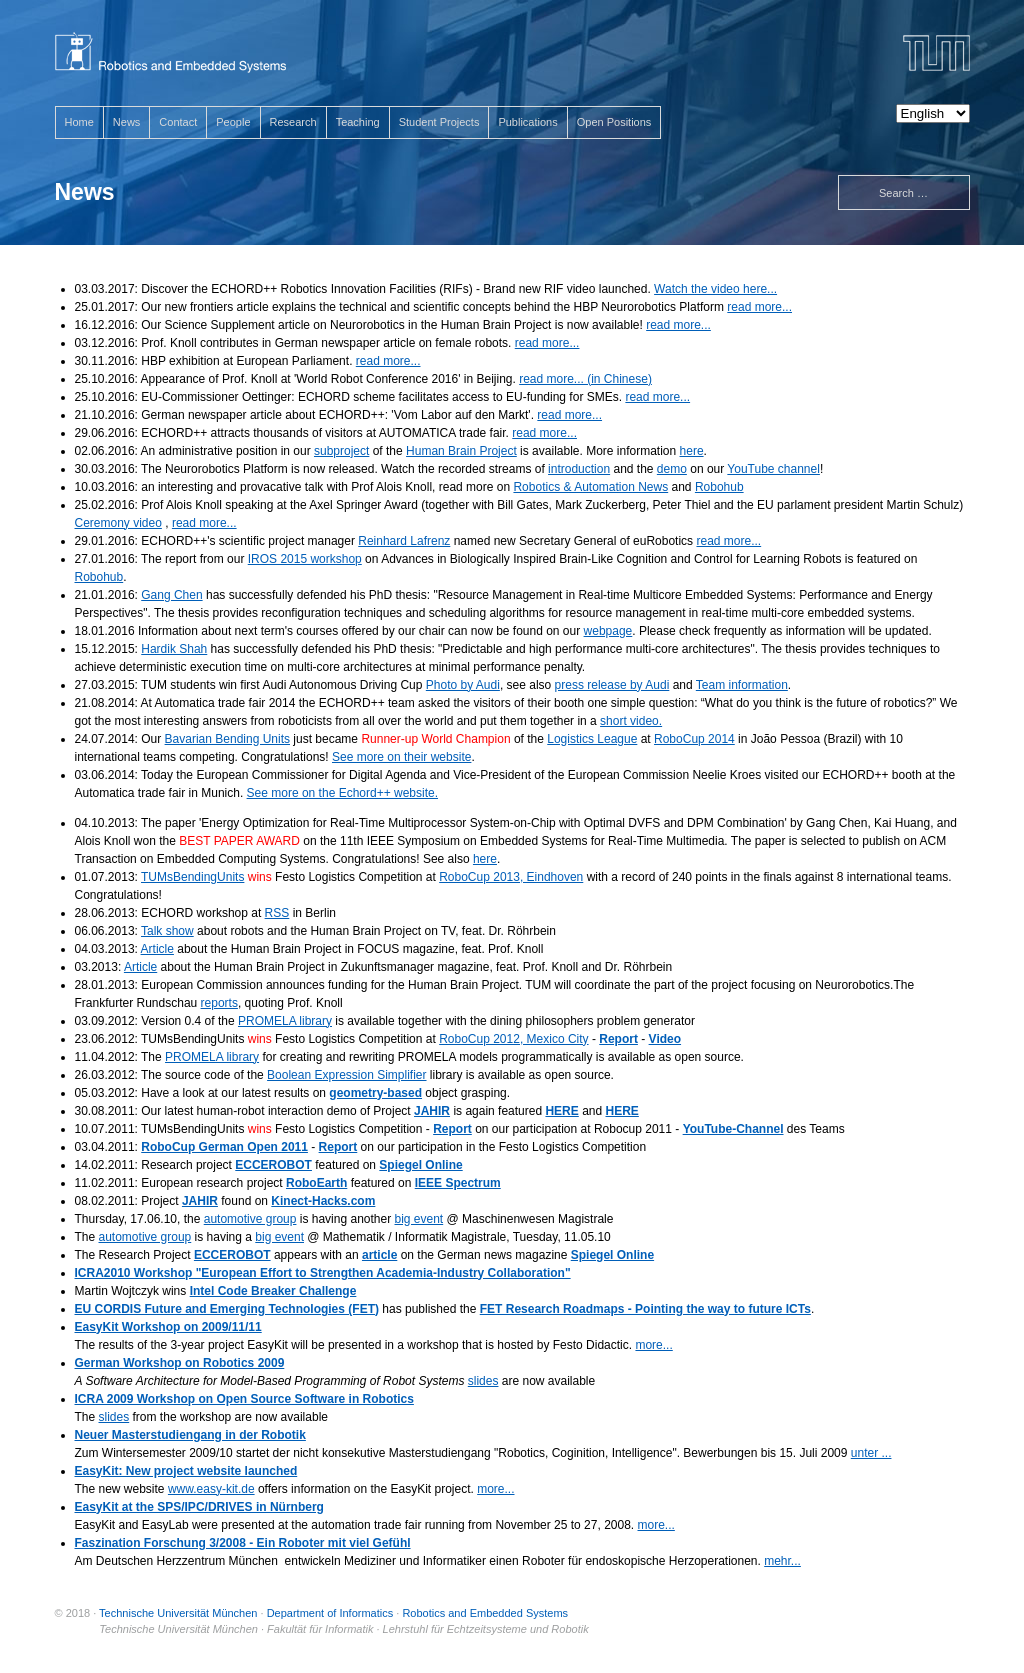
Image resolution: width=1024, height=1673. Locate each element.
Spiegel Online (420, 1165)
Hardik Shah (174, 649)
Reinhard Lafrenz (404, 541)
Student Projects (439, 122)
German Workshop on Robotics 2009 (180, 1363)
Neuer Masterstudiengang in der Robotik (190, 1435)
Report (618, 1039)
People (233, 122)
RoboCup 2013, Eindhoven (511, 877)
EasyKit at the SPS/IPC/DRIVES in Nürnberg (199, 1507)
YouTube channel (773, 469)
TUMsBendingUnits (192, 877)
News (127, 122)
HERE (561, 1111)
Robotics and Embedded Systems (485, 1613)
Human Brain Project (461, 451)
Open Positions (614, 122)
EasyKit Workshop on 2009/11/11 (168, 1327)
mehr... (782, 1561)
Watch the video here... (715, 289)
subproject (341, 451)
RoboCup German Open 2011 (224, 1147)
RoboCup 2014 (694, 739)
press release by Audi (612, 685)
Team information (742, 685)
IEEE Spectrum (458, 1183)
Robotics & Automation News (590, 487)
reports (219, 1003)
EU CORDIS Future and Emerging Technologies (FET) (227, 1309)
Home (79, 122)
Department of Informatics (330, 1613)
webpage (608, 631)
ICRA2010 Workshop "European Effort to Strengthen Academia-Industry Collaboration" (323, 1273)
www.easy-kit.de (211, 1489)
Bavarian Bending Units (227, 739)
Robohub (719, 487)
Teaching (358, 122)
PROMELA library (285, 1021)
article (379, 1255)
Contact (178, 122)
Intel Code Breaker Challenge (273, 1291)
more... (653, 1345)
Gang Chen (171, 595)
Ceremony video (118, 523)
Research (293, 122)
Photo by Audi (463, 685)
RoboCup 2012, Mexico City (513, 1039)
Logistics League (592, 739)
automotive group (250, 1219)
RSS (277, 913)
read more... (759, 307)
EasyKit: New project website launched (186, 1471)
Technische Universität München (178, 1613)
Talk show (167, 931)
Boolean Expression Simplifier (346, 1075)
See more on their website (401, 757)
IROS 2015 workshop (305, 559)
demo (672, 469)
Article (157, 949)
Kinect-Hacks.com (323, 1201)
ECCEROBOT (273, 1165)
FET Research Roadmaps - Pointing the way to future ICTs (645, 1309)
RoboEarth (316, 1183)
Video (665, 1039)
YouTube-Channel (733, 1129)
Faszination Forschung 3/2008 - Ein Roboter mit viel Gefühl (243, 1543)
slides (483, 1381)
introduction (579, 469)
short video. (631, 721)
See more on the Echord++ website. (342, 793)
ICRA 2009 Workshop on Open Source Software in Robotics (244, 1399)
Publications (527, 122)
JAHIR (432, 1111)
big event (419, 1219)
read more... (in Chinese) (585, 379)
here (692, 451)
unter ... (871, 1453)
